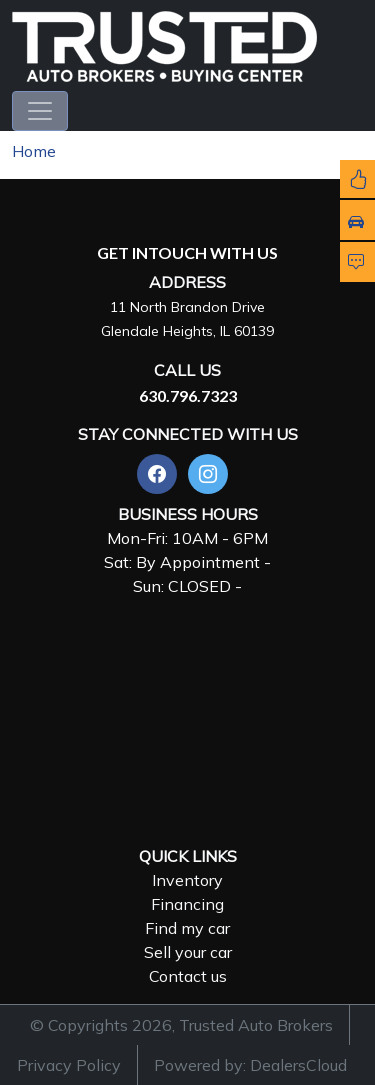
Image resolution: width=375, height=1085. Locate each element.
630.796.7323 (188, 395)
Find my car (187, 928)
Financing (187, 904)
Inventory (187, 880)
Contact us (188, 976)
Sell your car (188, 952)
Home (34, 151)
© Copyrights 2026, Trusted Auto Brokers (181, 1025)
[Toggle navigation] (40, 111)
